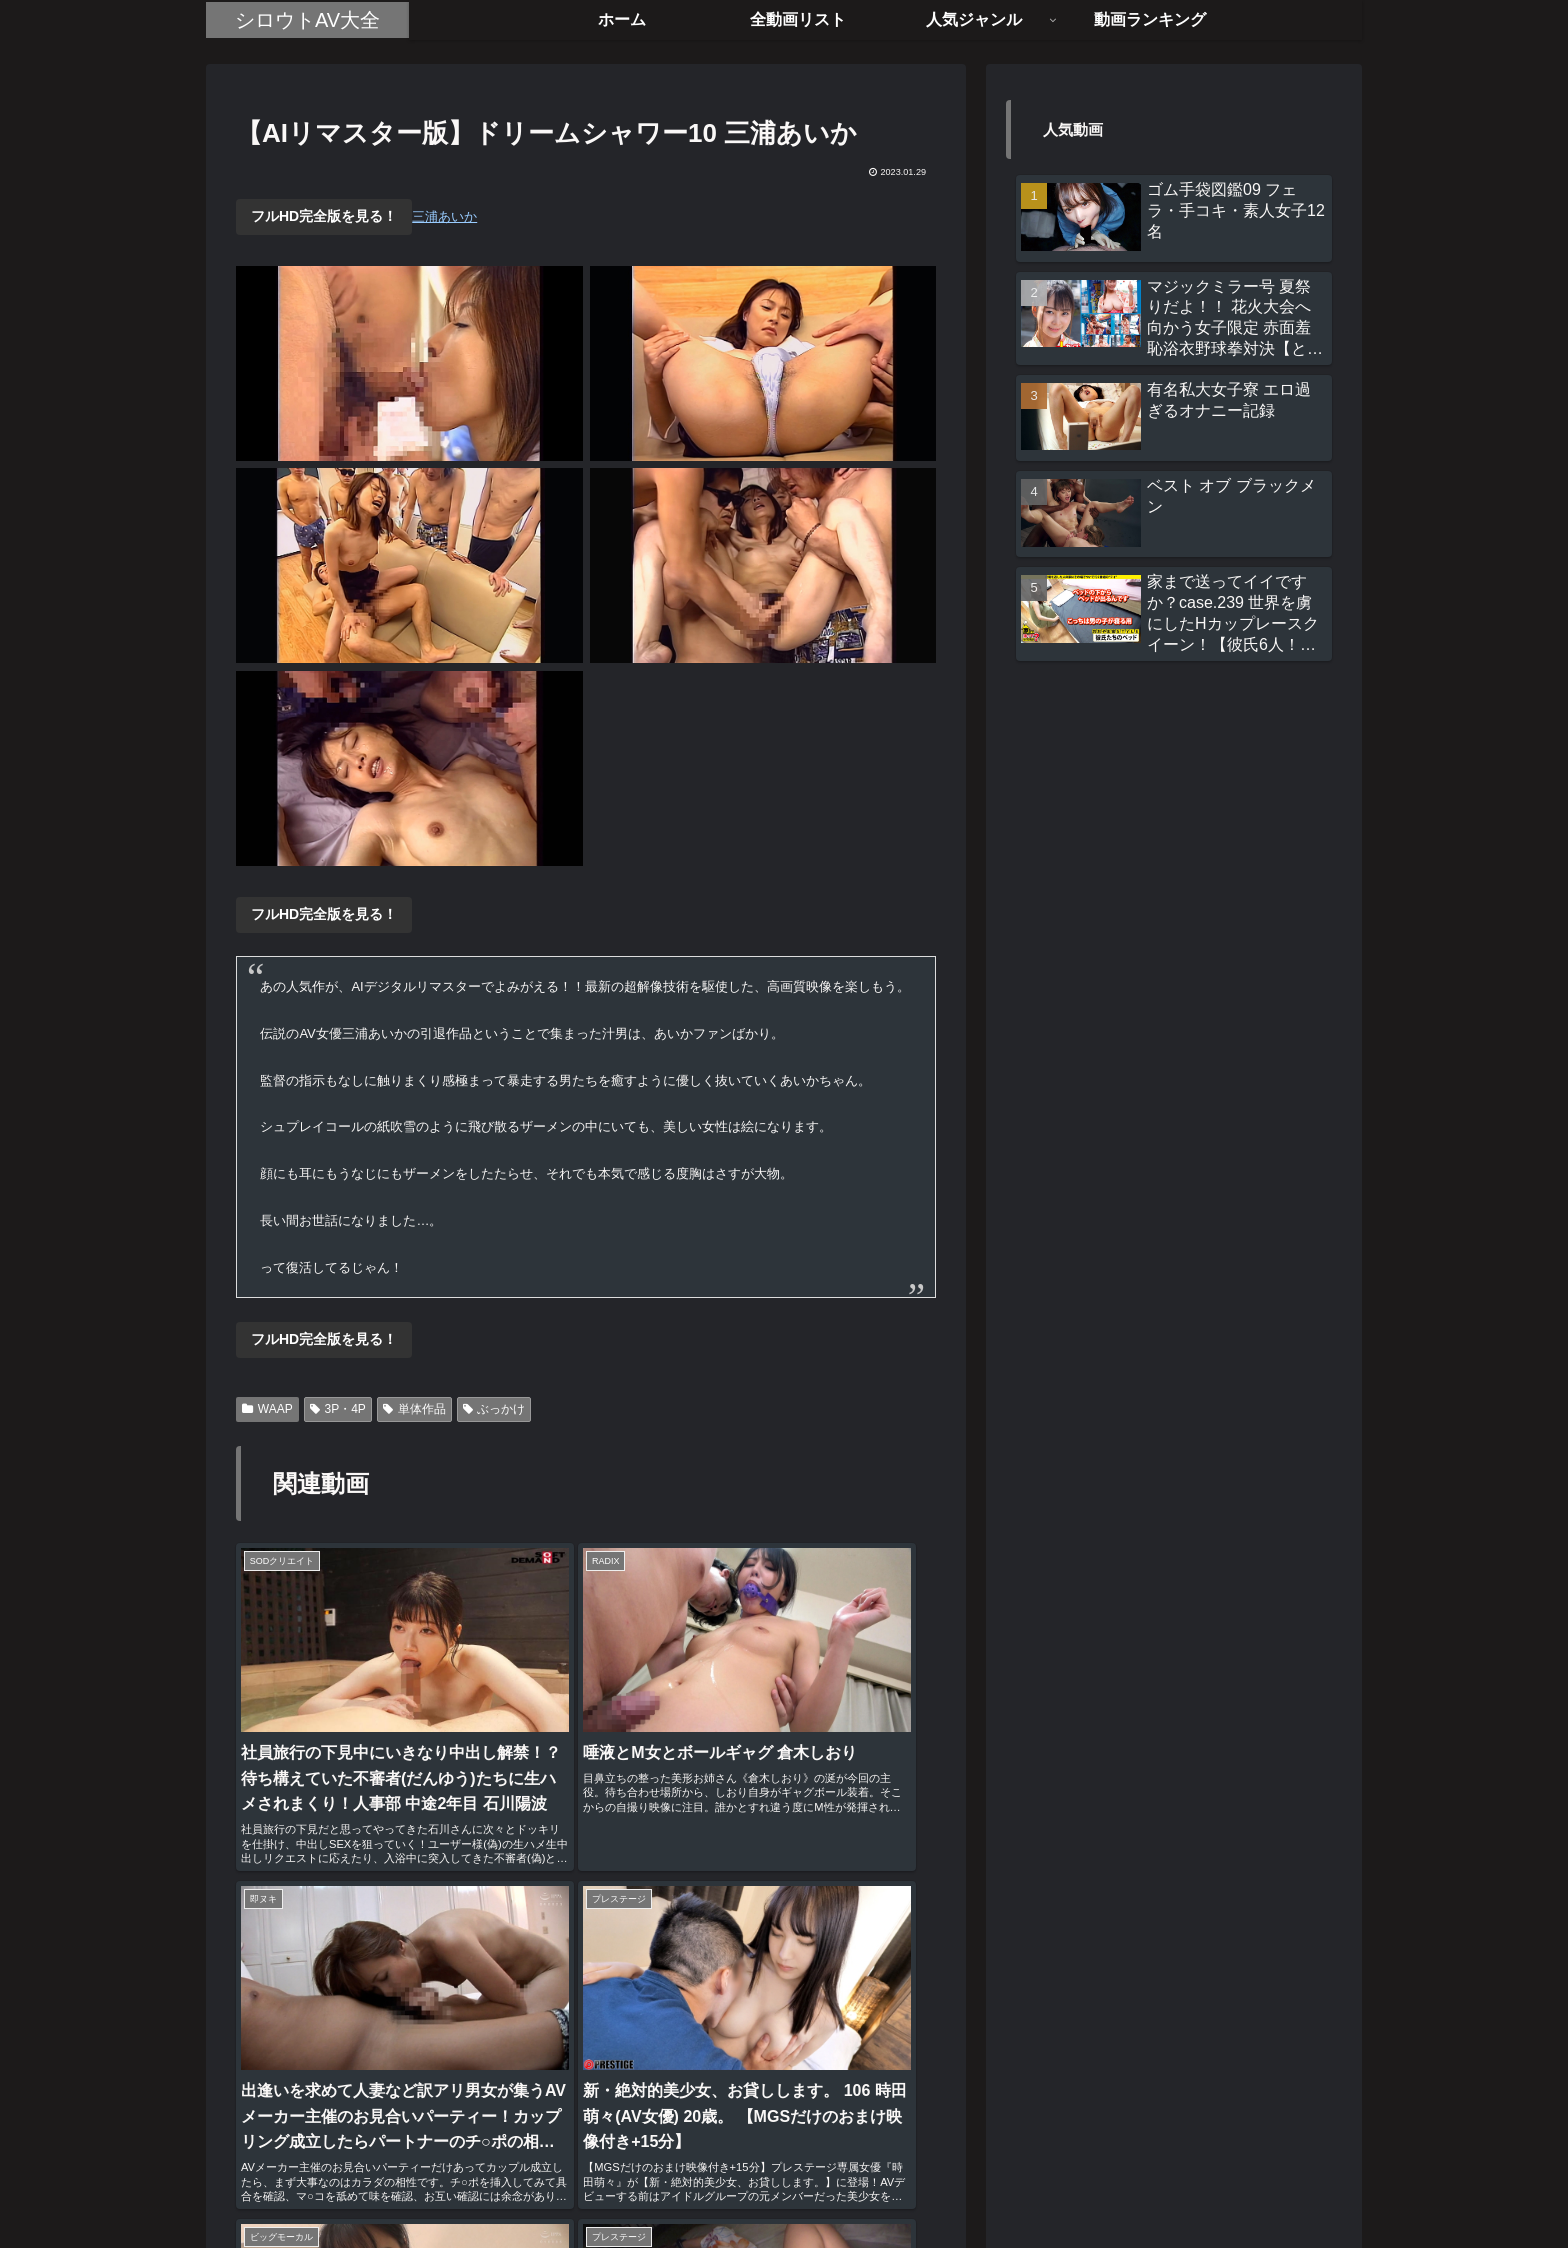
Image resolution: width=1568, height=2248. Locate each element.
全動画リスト (763, 2186)
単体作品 (414, 1409)
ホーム (679, 2186)
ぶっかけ (494, 1409)
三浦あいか (444, 216)
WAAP (267, 1409)
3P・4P (338, 1409)
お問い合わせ (868, 2186)
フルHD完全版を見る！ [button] (324, 216)
